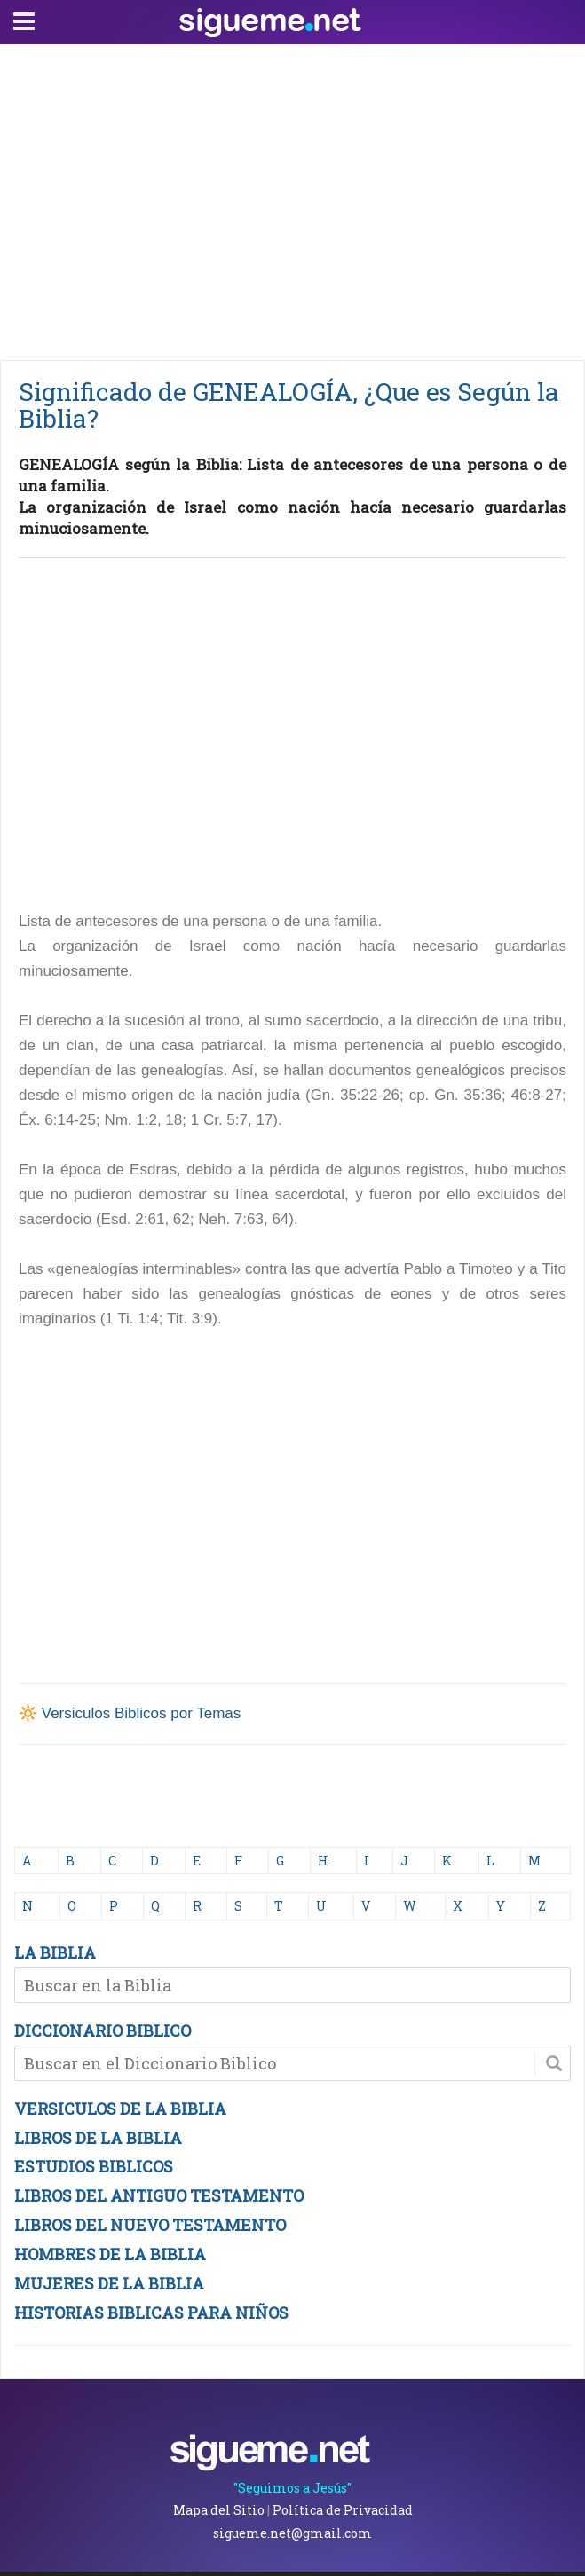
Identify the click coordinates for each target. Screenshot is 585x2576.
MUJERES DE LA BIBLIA (109, 2283)
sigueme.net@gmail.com (292, 2533)
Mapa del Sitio (219, 2509)
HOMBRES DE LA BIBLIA (110, 2254)
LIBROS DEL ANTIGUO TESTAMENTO (159, 2195)
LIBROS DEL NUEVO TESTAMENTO (150, 2224)
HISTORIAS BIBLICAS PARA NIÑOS (151, 2312)
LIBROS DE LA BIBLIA (98, 2137)
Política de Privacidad (343, 2509)
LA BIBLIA (55, 1952)
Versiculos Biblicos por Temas (141, 1713)
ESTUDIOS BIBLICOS (93, 2166)
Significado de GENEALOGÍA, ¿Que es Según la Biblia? (289, 405)
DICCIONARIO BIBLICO (102, 2030)
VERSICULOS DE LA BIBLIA (120, 2108)
